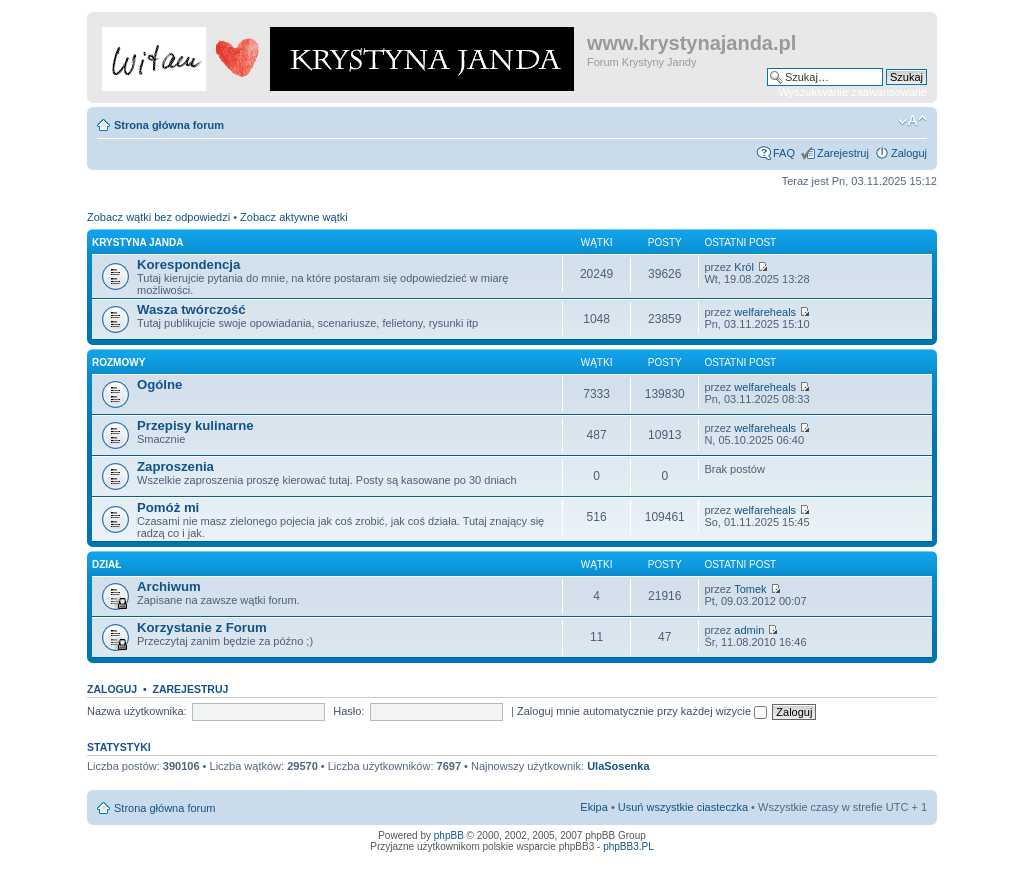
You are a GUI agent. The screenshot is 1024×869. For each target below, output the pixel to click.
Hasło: (348, 711)
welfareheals (765, 312)
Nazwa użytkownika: (137, 711)
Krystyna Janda (138, 242)
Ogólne (159, 384)
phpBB (449, 835)
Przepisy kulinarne (195, 425)
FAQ (784, 153)
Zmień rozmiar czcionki (912, 121)
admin (749, 630)
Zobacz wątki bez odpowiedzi (158, 217)
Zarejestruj (843, 153)
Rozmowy (118, 362)
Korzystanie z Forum (202, 627)
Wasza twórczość (191, 309)
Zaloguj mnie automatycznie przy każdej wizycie (642, 711)
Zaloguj (909, 153)
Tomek (750, 589)
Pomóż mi (168, 507)
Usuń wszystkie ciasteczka (683, 807)
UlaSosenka (618, 766)
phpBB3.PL (628, 846)
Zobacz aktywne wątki (294, 217)
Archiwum (169, 586)
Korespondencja (188, 264)
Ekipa (594, 807)
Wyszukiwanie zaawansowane (853, 92)
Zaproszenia (175, 466)
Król (744, 267)
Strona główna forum (169, 125)
